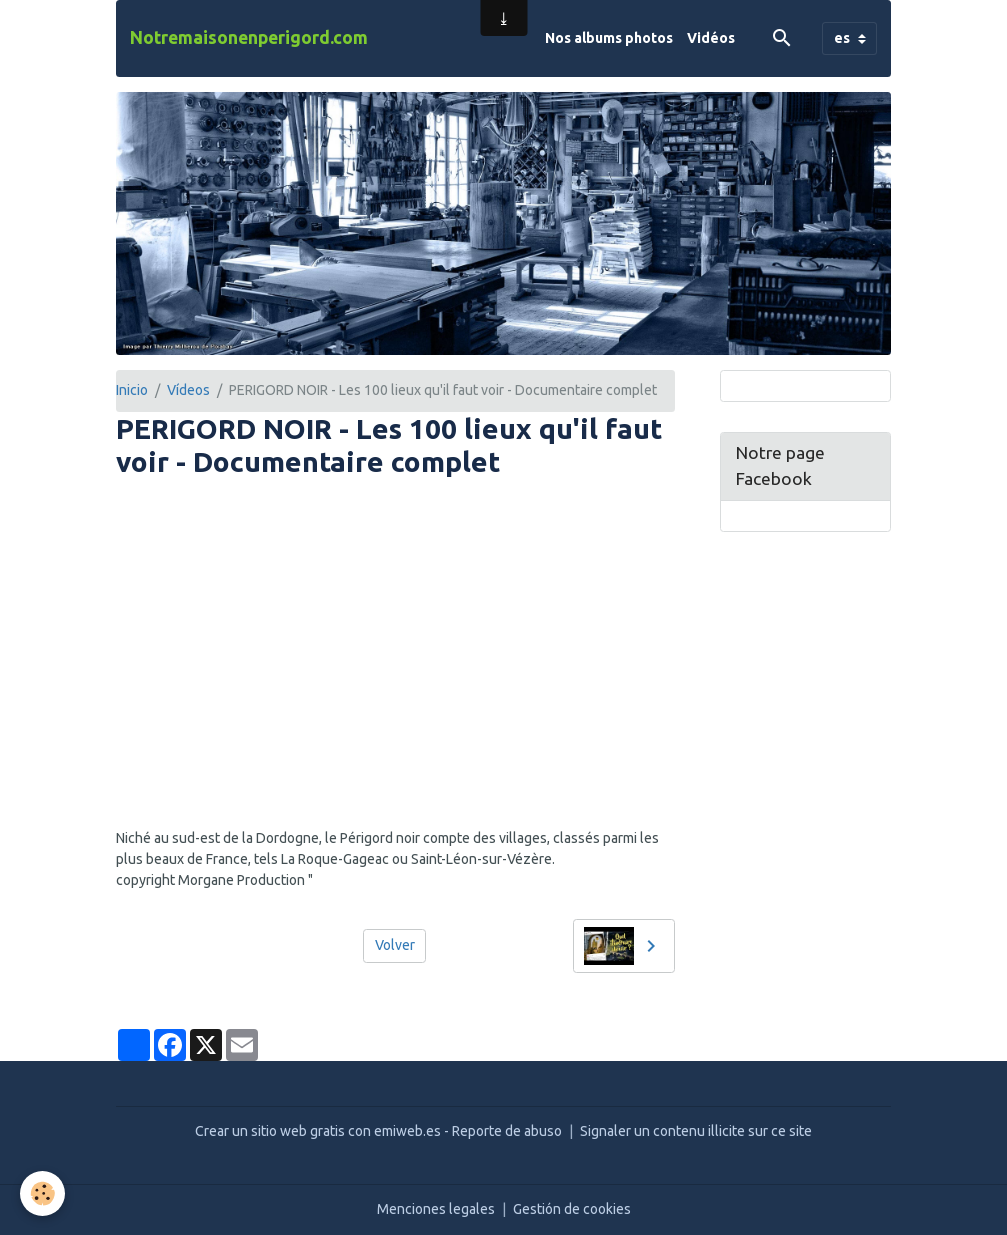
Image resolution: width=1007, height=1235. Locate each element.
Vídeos (188, 390)
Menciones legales (436, 1209)
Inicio (132, 390)
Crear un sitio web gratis (270, 1131)
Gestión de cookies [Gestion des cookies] (572, 1209)
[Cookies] (42, 1193)
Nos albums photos (609, 38)
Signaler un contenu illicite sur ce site (696, 1131)
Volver (395, 945)
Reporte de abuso (507, 1131)
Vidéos (711, 38)
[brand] (249, 38)
